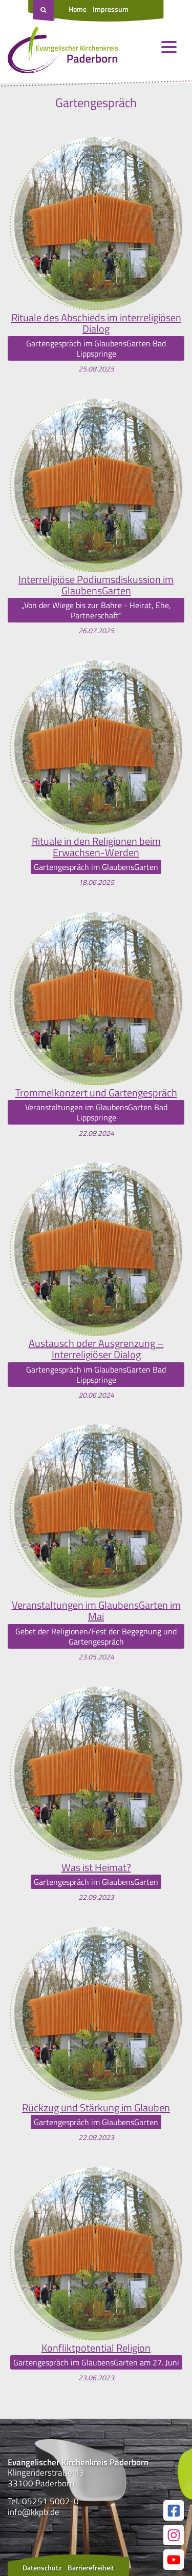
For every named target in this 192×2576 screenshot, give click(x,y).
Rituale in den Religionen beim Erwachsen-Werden (96, 847)
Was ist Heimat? (96, 1867)
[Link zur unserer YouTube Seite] (173, 2559)
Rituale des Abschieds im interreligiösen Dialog (96, 323)
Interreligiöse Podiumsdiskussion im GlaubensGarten (96, 585)
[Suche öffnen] (44, 11)
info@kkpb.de (33, 2512)
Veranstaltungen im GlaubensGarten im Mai (96, 1610)
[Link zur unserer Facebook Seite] (173, 2510)
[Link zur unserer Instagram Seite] (173, 2535)
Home (78, 9)
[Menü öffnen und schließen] (169, 47)
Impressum (111, 9)
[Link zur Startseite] (63, 52)
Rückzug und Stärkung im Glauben (96, 2107)
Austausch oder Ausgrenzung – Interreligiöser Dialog (96, 1349)
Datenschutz (42, 2567)
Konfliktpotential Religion (96, 2348)
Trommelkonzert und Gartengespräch (96, 1092)
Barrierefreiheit (91, 2567)
